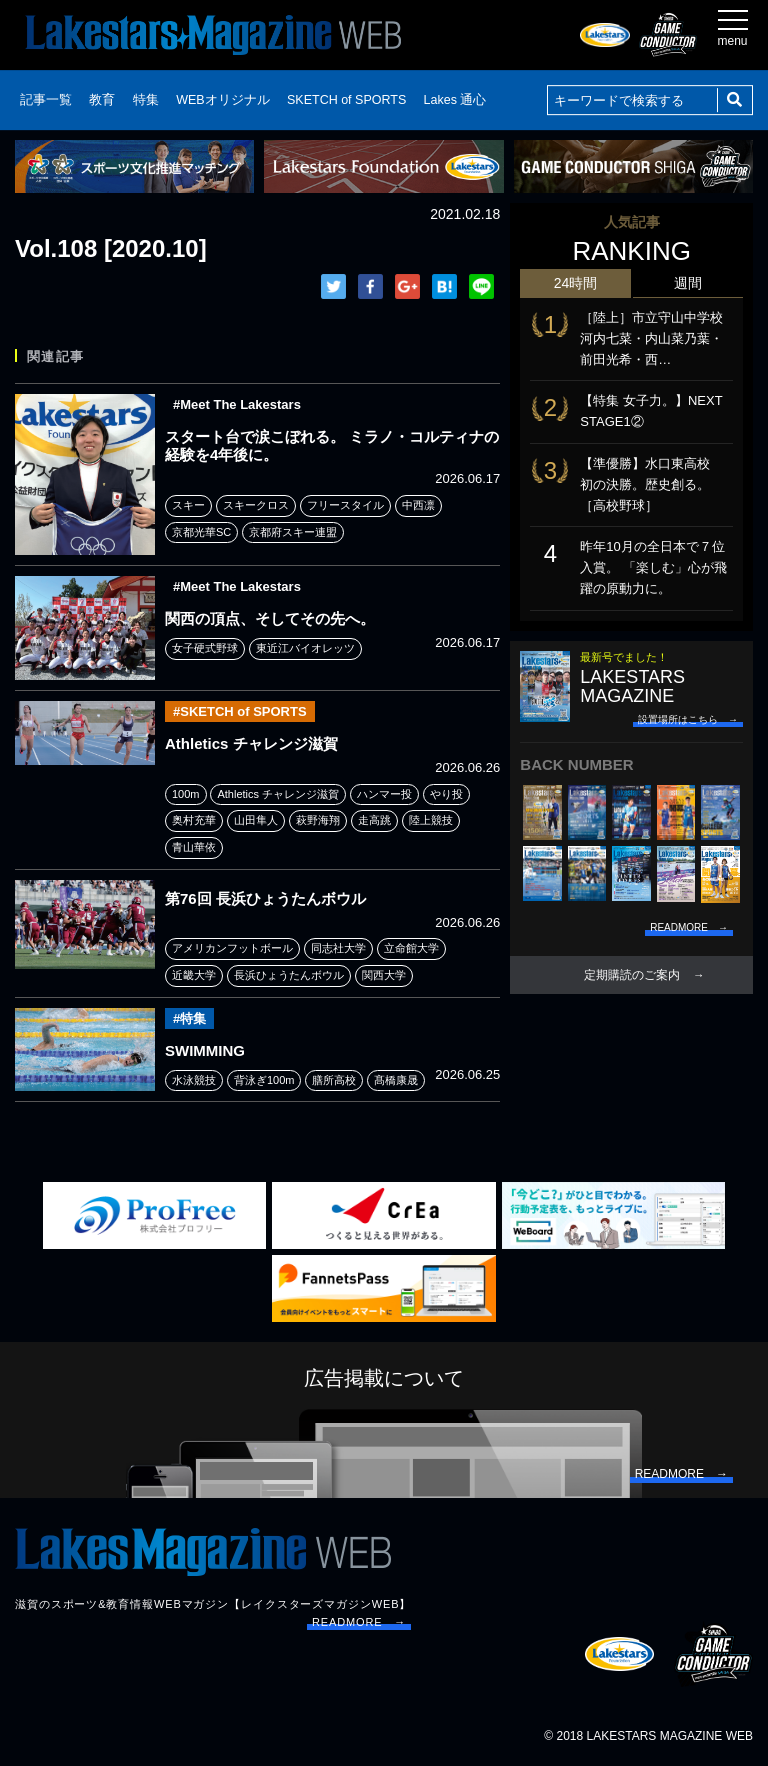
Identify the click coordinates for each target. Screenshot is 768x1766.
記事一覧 (46, 100)
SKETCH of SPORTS (346, 100)
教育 (102, 100)
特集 (146, 100)
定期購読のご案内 (632, 975)
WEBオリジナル (222, 100)
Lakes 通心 (455, 100)
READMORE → (359, 1622)
